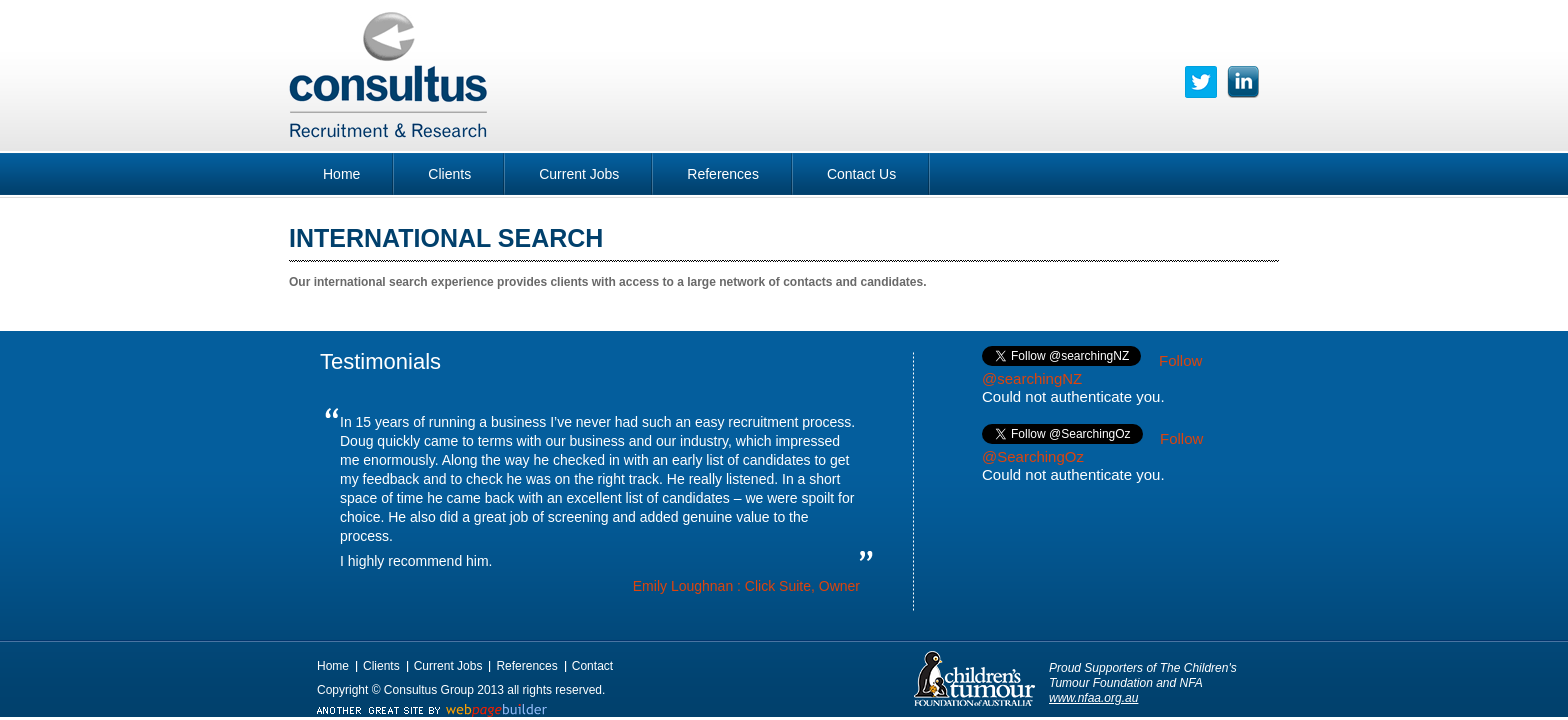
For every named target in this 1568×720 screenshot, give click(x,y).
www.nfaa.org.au (1093, 698)
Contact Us (861, 174)
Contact (592, 666)
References (723, 174)
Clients (449, 174)
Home (341, 174)
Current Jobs (579, 174)
